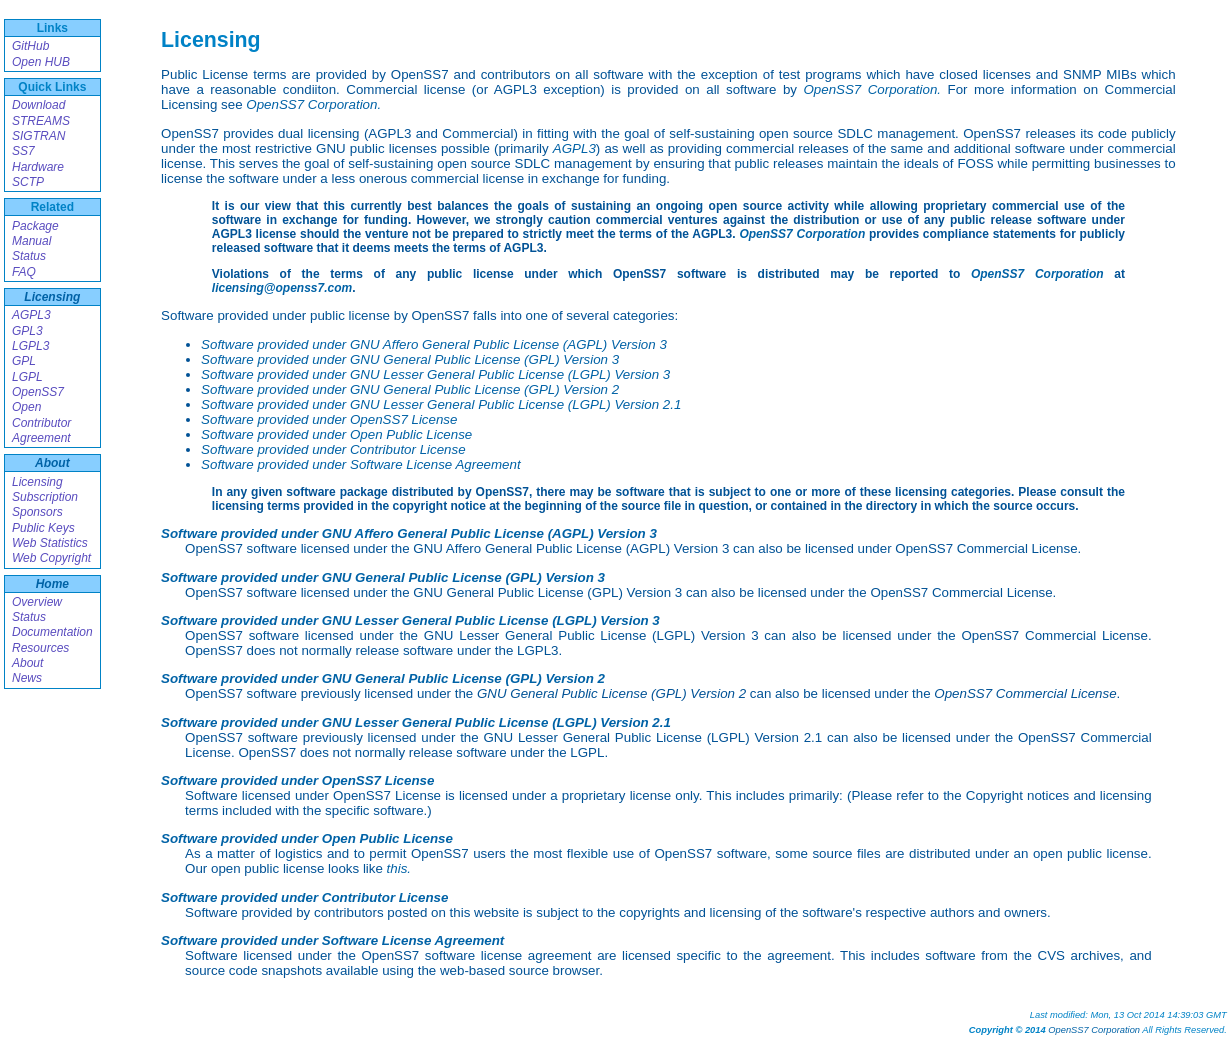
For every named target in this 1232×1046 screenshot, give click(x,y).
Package (35, 226)
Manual (31, 241)
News (27, 678)
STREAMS (41, 121)
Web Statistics (50, 543)
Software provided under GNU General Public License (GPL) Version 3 (410, 359)
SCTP (28, 182)
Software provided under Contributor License (333, 449)
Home (52, 584)
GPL (24, 361)
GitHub (30, 46)
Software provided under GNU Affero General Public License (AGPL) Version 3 (434, 344)
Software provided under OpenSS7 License (329, 419)
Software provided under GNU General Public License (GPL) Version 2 (410, 389)
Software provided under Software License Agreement (361, 464)
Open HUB (41, 62)
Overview (37, 602)
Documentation (52, 632)
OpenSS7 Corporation (802, 234)
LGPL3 (30, 346)
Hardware (38, 167)
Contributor (41, 423)
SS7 (23, 151)
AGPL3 (31, 315)
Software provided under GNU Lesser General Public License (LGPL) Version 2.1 (441, 404)
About (52, 463)
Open (26, 407)
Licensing (52, 297)
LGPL (27, 377)
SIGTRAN (38, 136)
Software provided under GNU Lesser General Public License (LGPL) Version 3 (435, 374)
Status (29, 256)
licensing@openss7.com (282, 288)
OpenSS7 (38, 392)
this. (399, 868)
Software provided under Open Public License (336, 434)
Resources (40, 648)
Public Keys (43, 528)
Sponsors (37, 512)
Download (38, 105)
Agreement (41, 438)
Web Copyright (51, 558)
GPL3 (27, 331)
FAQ (24, 272)
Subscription (45, 497)
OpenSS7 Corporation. (872, 89)
